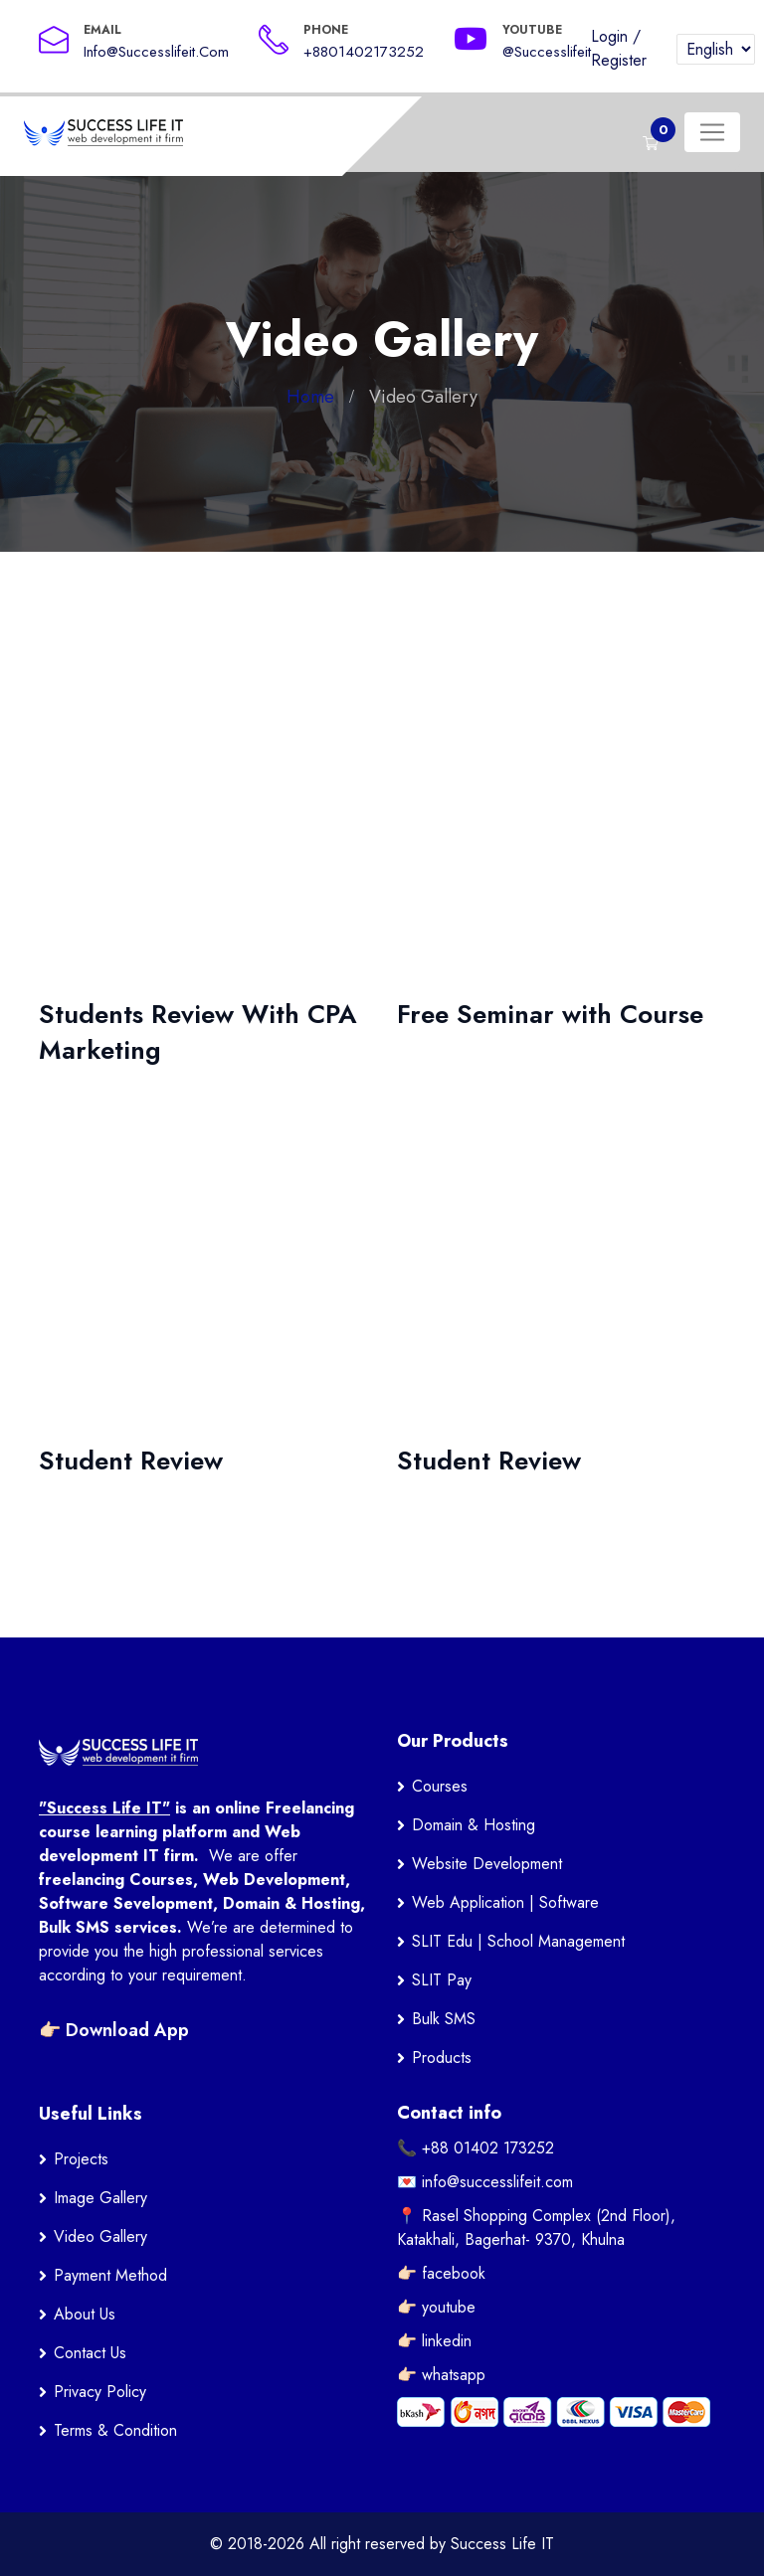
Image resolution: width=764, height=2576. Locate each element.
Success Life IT (502, 2543)
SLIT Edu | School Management (518, 1941)
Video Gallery (100, 2236)
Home (310, 397)
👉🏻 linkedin (434, 2340)
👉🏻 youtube (436, 2307)
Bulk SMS (444, 2018)
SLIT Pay (442, 1980)
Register (619, 60)
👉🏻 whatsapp (441, 2374)
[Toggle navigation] (712, 132)
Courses (440, 1786)
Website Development (487, 1863)
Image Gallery (100, 2197)
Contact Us (90, 2352)
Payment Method (110, 2275)
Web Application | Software (505, 1902)
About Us (84, 2314)
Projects (81, 2158)
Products (442, 2057)
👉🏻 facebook (441, 2273)
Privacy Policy (100, 2391)
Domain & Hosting (473, 1824)
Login (609, 36)
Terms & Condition (115, 2430)
